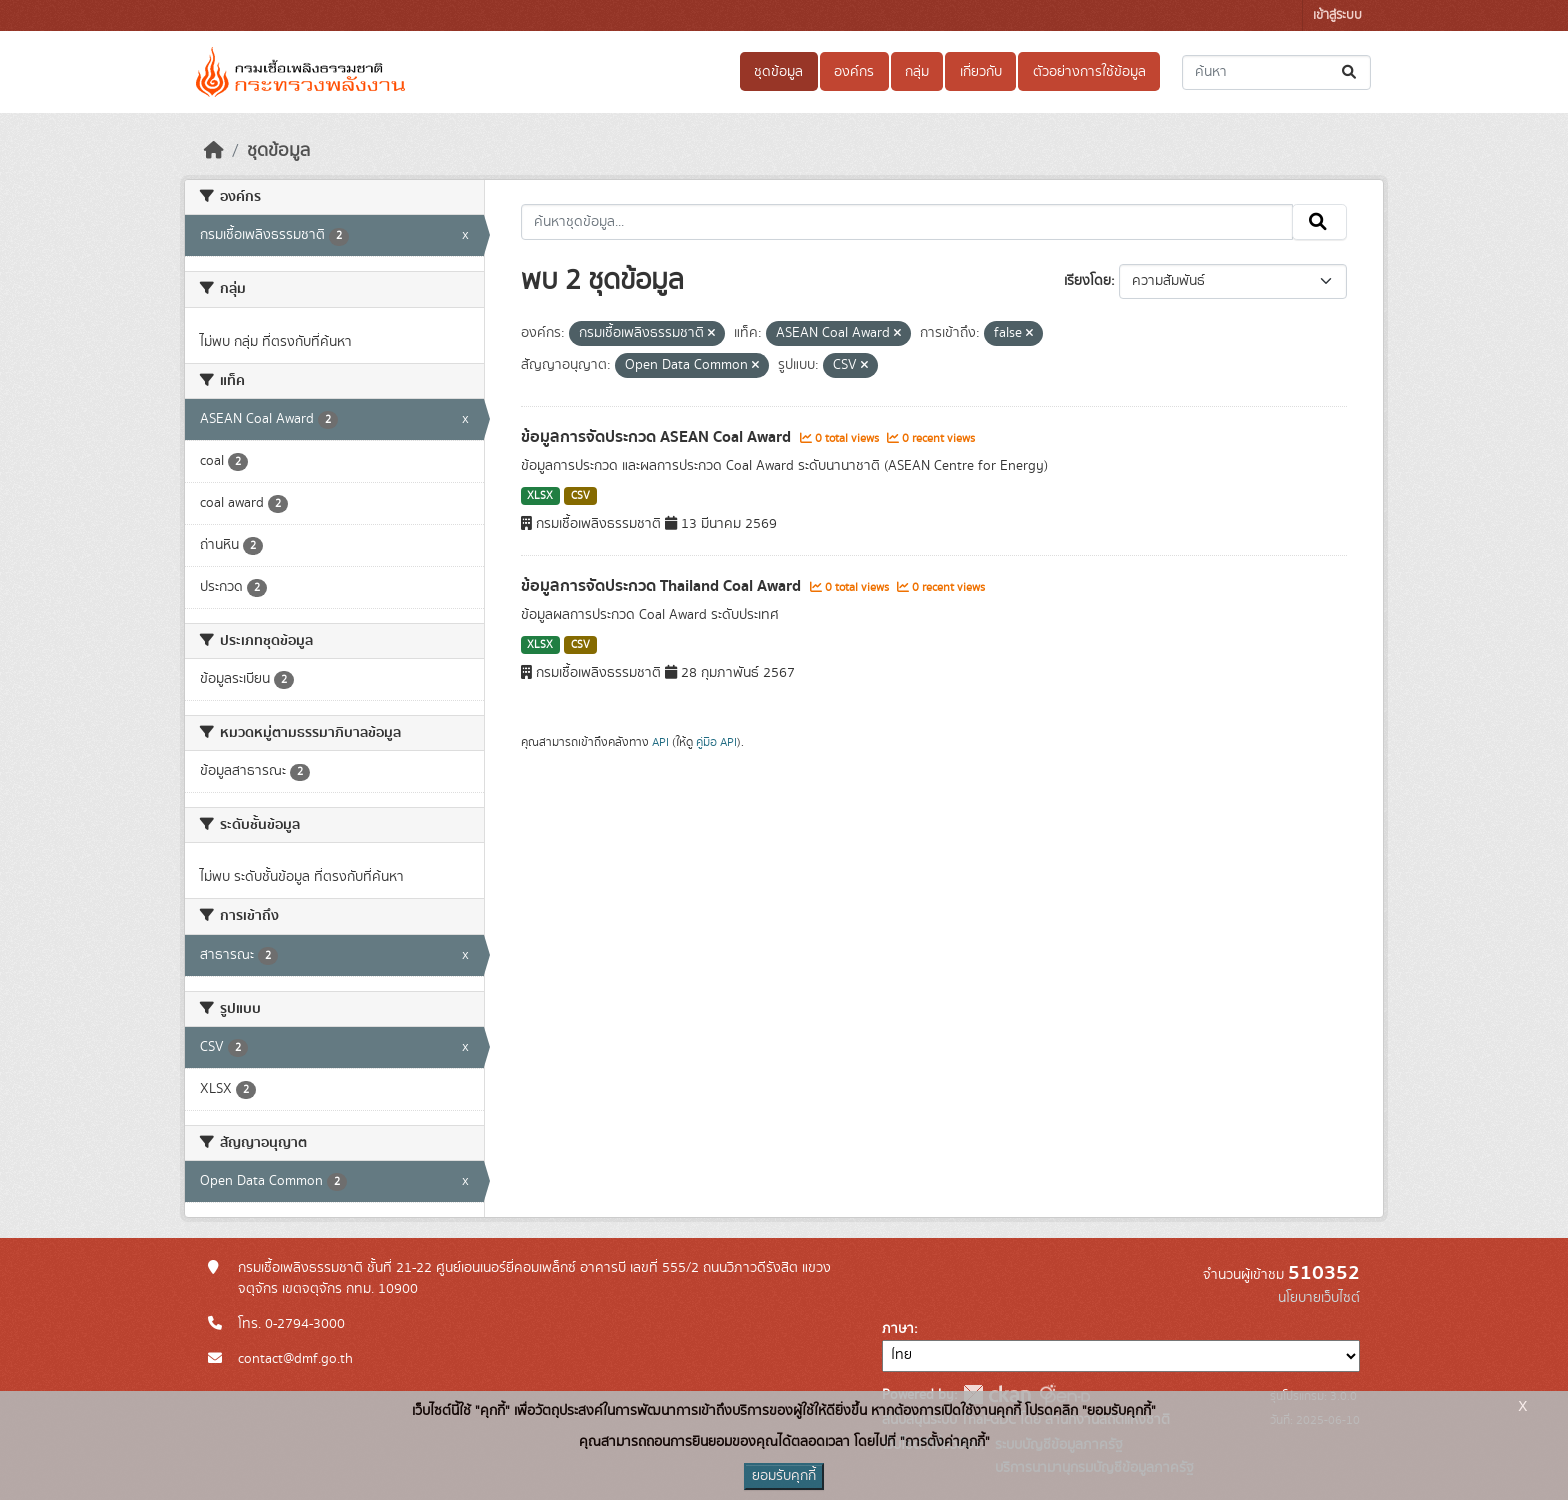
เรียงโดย (1087, 281)
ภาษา (898, 1329)
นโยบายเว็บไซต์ (1319, 1298)
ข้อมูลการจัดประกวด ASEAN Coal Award (658, 437)
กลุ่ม (917, 72)
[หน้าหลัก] (214, 151)
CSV (580, 496)
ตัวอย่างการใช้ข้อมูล (1089, 72)
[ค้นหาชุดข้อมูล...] (1276, 72)
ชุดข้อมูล (778, 72)
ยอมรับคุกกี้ (784, 1476)
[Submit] (1350, 72)
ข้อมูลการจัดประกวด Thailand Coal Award (663, 586)
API (660, 742)
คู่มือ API (716, 742)
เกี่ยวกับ (981, 72)
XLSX (540, 496)
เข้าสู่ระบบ (1337, 15)
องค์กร (854, 72)
